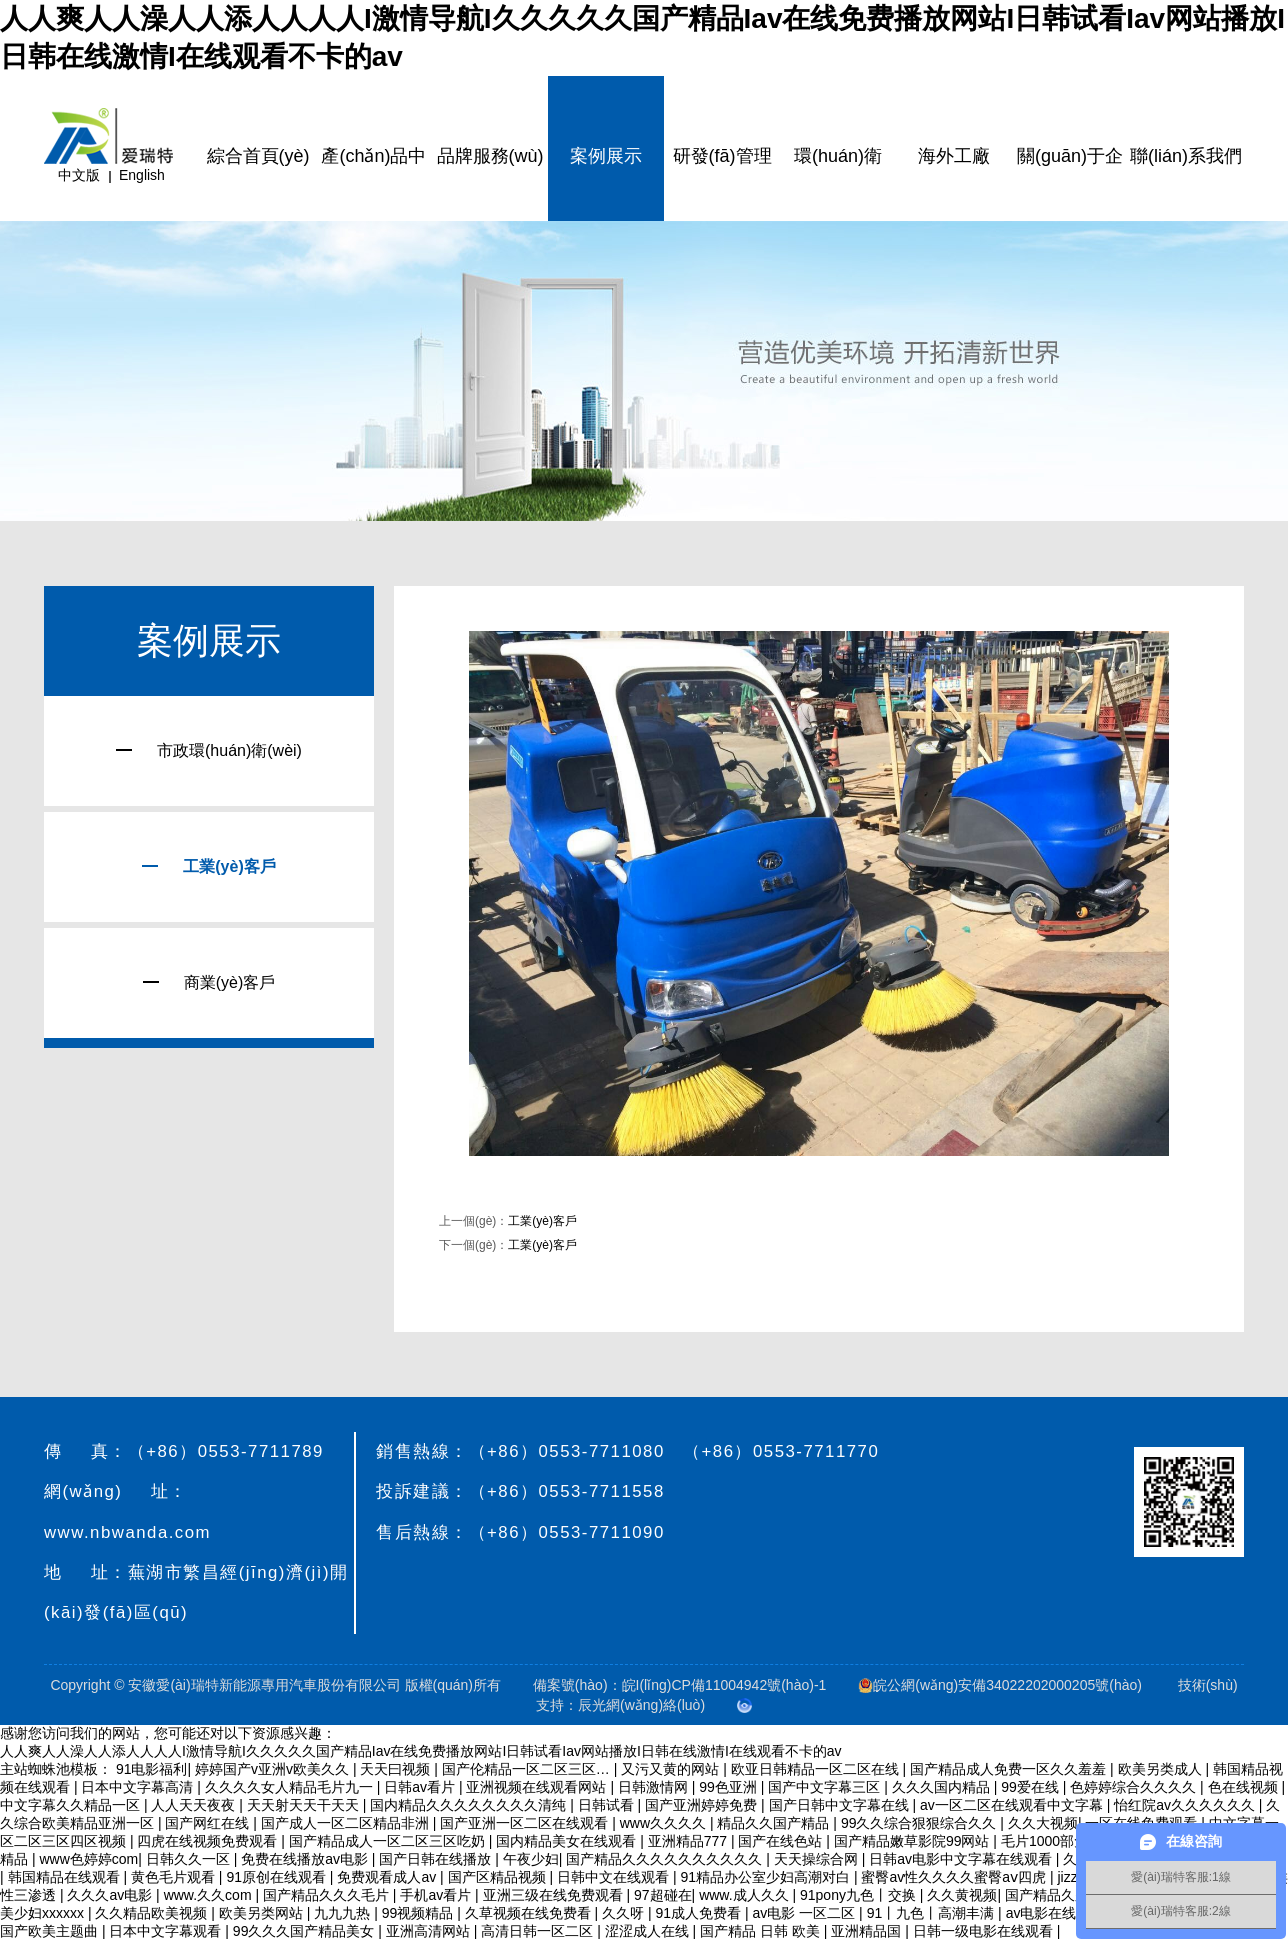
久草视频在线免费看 (530, 1913)
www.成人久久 (745, 1895)
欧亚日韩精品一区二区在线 (817, 1769)
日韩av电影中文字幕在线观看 (962, 1859)
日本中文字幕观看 (167, 1931)
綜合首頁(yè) (258, 156)
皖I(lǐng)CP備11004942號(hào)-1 (724, 1685)
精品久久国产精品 (775, 1823)
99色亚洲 (729, 1787)
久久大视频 (1043, 1823)
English (142, 175)
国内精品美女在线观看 (568, 1841)
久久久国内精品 (943, 1787)
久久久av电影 (111, 1895)
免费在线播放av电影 (306, 1859)
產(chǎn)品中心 (373, 183)
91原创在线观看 (277, 1877)
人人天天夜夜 (195, 1805)
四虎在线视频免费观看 (209, 1841)
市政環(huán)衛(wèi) (209, 750)
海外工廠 (954, 156)
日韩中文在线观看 (615, 1877)
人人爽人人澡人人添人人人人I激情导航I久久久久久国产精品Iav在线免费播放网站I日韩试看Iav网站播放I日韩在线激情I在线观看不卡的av (421, 1751)
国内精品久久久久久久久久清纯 (470, 1805)
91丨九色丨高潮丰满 (932, 1913)
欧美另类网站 (263, 1913)
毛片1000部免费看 (1060, 1841)
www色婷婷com (88, 1859)
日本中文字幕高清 (139, 1787)
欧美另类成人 (1162, 1769)
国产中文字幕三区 (826, 1787)
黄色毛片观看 (175, 1877)
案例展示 (606, 156)
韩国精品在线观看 (66, 1877)
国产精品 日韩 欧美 (762, 1931)
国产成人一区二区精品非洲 (347, 1823)
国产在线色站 (782, 1841)
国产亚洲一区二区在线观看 (526, 1823)
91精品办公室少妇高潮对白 (766, 1877)
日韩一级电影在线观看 (985, 1931)
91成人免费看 (700, 1913)
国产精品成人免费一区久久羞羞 (1010, 1769)
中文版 (79, 175)
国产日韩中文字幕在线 (841, 1805)
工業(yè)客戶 (208, 866)
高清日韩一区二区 (539, 1931)
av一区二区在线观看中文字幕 (1013, 1805)
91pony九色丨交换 (860, 1895)
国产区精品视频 (499, 1877)
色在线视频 (1245, 1787)
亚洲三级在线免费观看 (555, 1895)
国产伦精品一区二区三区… (528, 1769)
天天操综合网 (818, 1859)
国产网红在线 (209, 1823)
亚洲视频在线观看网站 (538, 1787)
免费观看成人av (388, 1877)
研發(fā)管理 (722, 156)
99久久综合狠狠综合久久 (920, 1823)
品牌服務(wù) (490, 156)
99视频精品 (419, 1913)
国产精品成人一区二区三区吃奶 (389, 1841)
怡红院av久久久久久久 (1186, 1805)
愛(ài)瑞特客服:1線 (1180, 1877)
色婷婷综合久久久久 (1135, 1787)
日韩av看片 (421, 1787)
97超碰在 (663, 1895)
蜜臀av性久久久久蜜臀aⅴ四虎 (955, 1877)
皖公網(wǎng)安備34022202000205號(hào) (1002, 1685)
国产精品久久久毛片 (328, 1895)
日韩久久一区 (190, 1859)
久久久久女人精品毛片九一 (291, 1787)
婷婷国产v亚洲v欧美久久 (274, 1769)
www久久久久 (665, 1823)
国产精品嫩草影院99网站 (913, 1841)
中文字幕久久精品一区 (72, 1805)
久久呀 (625, 1913)
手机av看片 (437, 1895)
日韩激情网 (655, 1787)
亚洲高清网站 (430, 1931)
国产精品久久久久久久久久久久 (666, 1859)
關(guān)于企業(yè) (1070, 183)
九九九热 (344, 1913)
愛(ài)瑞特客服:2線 (1180, 1911)
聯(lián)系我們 (1186, 156)
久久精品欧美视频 (153, 1913)
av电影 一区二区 (806, 1913)
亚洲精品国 (868, 1931)
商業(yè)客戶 (209, 982)
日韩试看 (608, 1805)
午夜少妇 (531, 1859)
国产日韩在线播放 (437, 1859)
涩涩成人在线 (649, 1931)
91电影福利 (152, 1769)
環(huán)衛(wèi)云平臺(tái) (838, 183)
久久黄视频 (962, 1895)
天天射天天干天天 (305, 1805)
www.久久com (210, 1895)
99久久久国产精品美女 (305, 1931)
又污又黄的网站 (672, 1769)
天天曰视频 (397, 1769)
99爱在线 (1031, 1787)
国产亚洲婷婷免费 (703, 1805)
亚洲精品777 (689, 1841)
